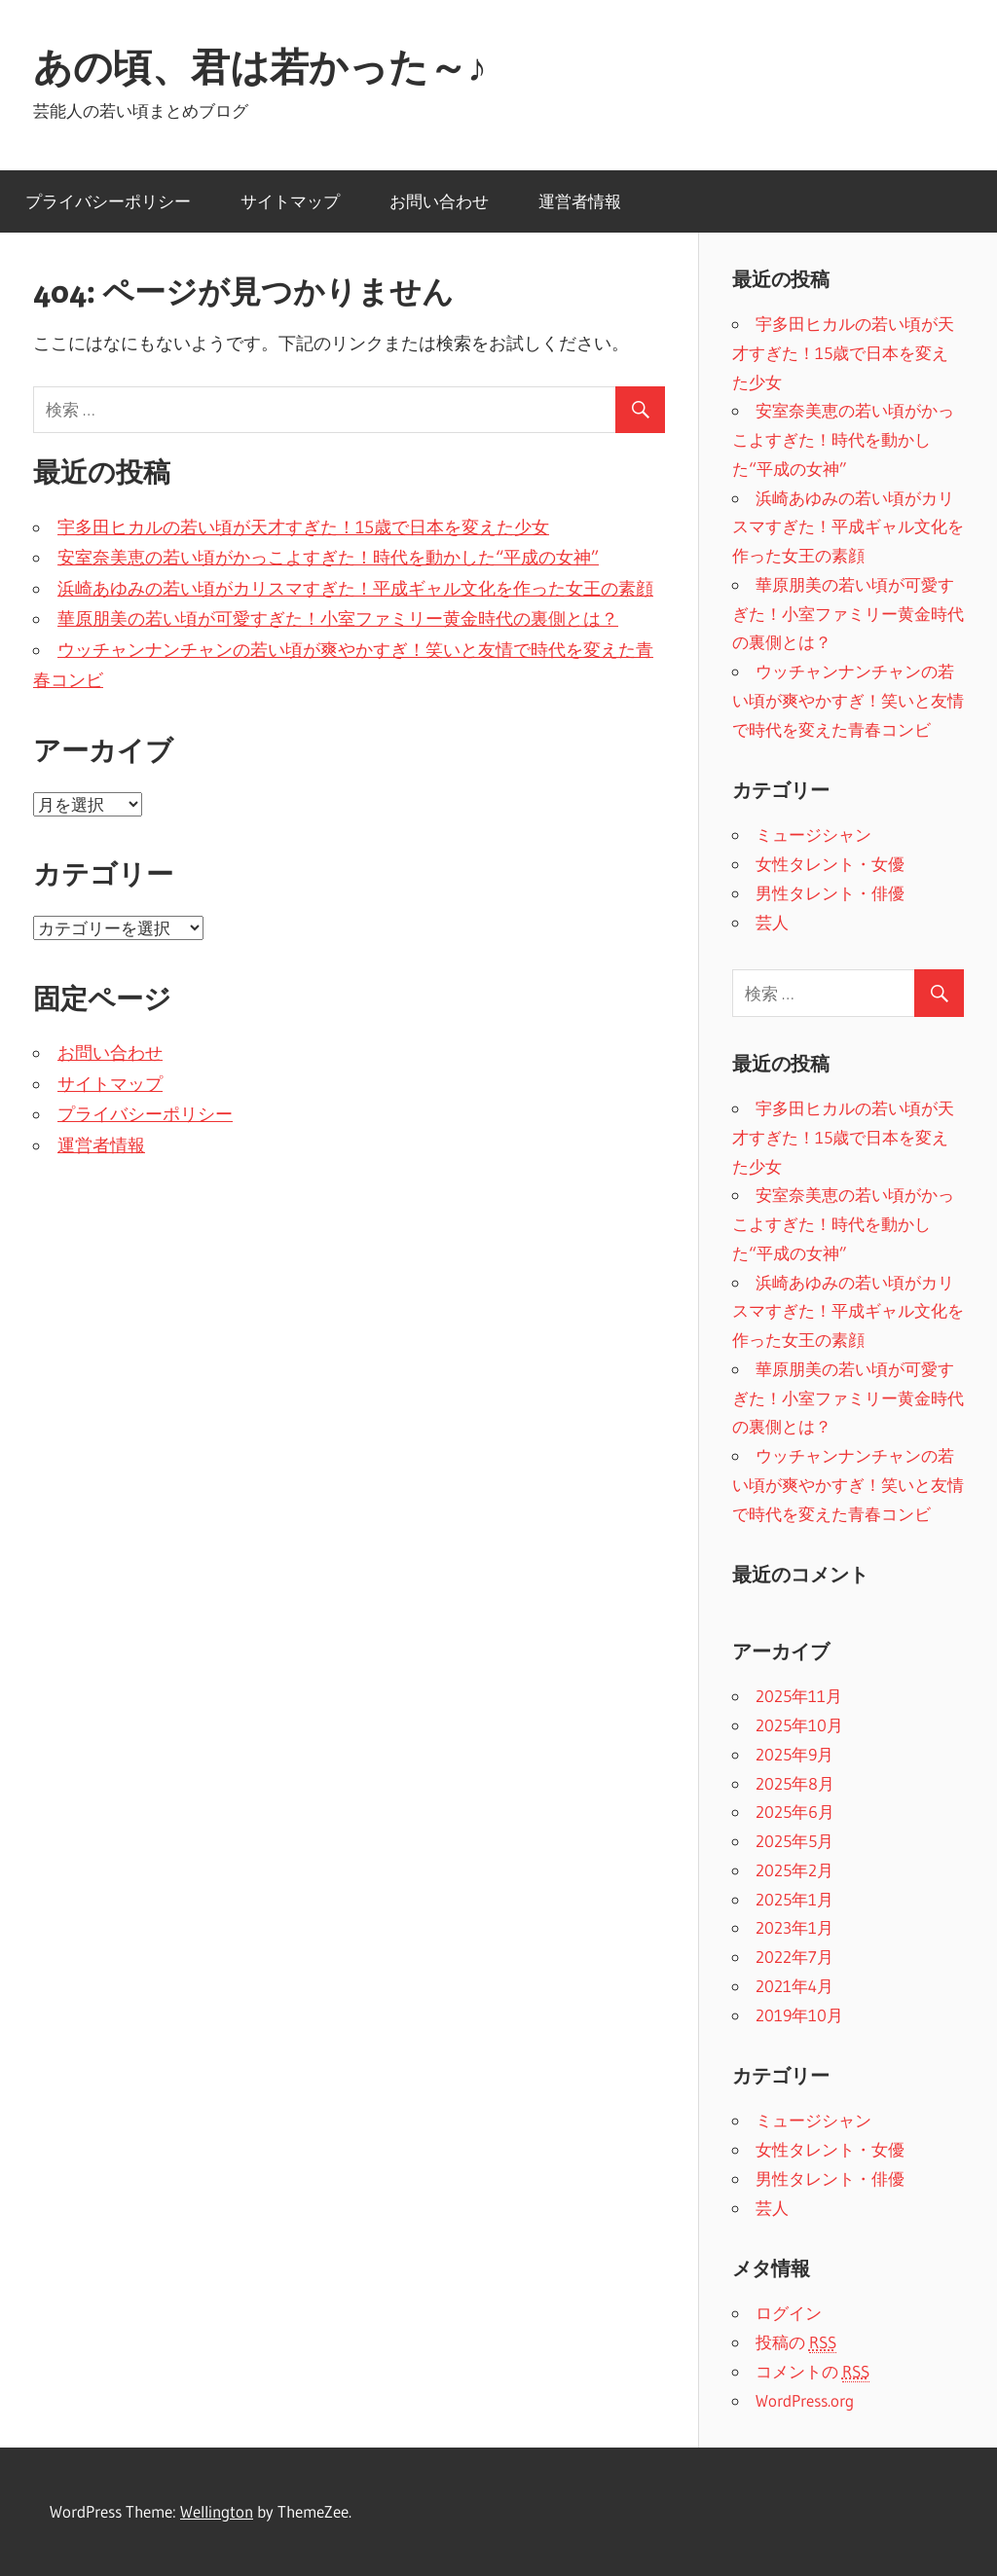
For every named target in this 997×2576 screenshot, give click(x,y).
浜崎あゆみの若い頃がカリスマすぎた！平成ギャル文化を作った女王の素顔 (355, 588)
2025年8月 (795, 1783)
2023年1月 (794, 1927)
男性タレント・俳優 (830, 893)
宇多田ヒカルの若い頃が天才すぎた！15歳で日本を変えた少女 (303, 527)
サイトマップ (290, 201)
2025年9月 (794, 1754)
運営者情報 (579, 201)
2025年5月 (794, 1841)
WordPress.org (805, 2400)
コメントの (812, 2371)
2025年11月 (799, 1696)
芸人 (772, 922)
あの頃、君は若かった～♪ (260, 67)
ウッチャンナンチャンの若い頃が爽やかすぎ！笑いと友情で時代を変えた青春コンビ (848, 700)
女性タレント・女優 (830, 863)
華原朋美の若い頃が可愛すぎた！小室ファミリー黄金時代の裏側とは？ (337, 619)
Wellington (216, 2511)
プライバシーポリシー (108, 201)
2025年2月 (794, 1870)
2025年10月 (799, 1725)
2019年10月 (799, 2015)
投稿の (796, 2342)
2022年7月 (794, 1956)
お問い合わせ (439, 201)
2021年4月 (794, 1986)
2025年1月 (794, 1899)
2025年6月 (795, 1811)
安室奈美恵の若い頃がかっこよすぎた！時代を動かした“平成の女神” (328, 557)
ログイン (789, 2313)
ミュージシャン (813, 834)
